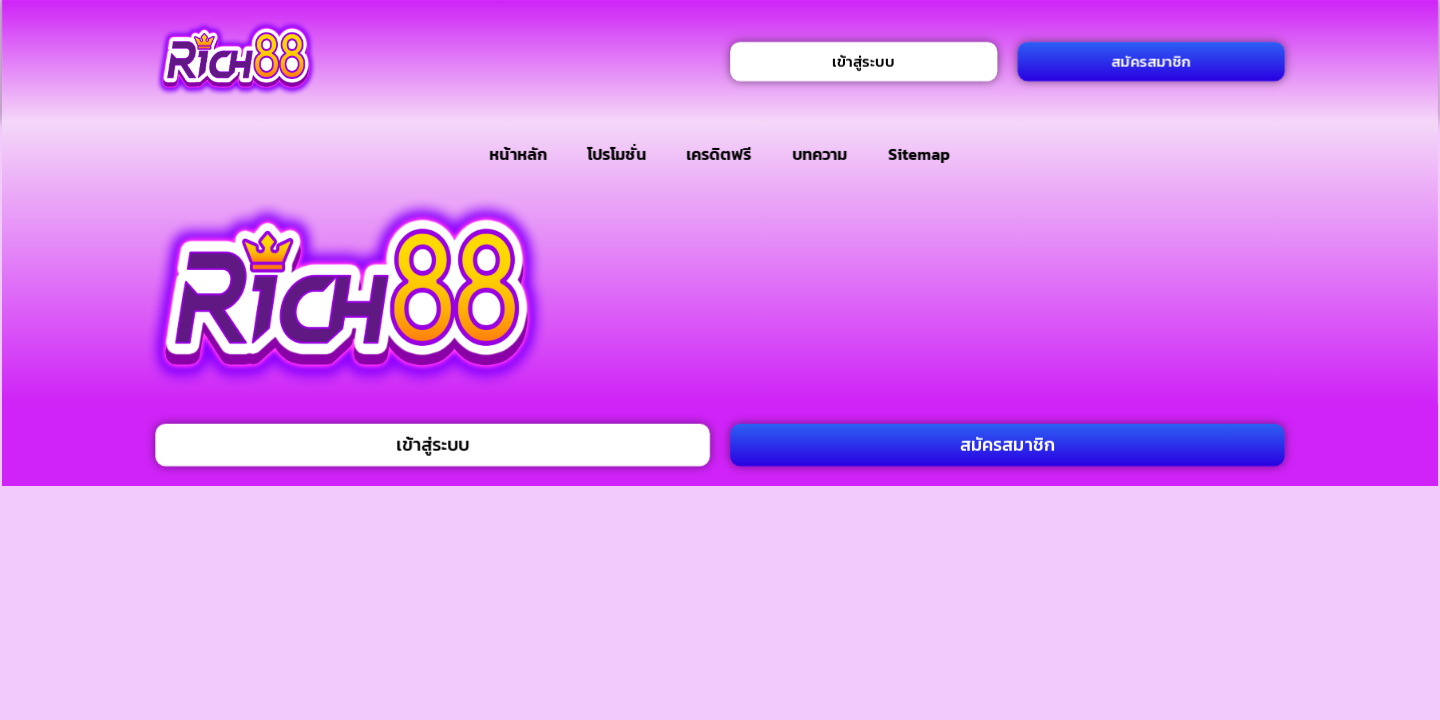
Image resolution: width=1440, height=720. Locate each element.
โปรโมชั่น (616, 154)
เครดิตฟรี (719, 154)
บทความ (819, 154)
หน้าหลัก (518, 154)
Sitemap (919, 154)
